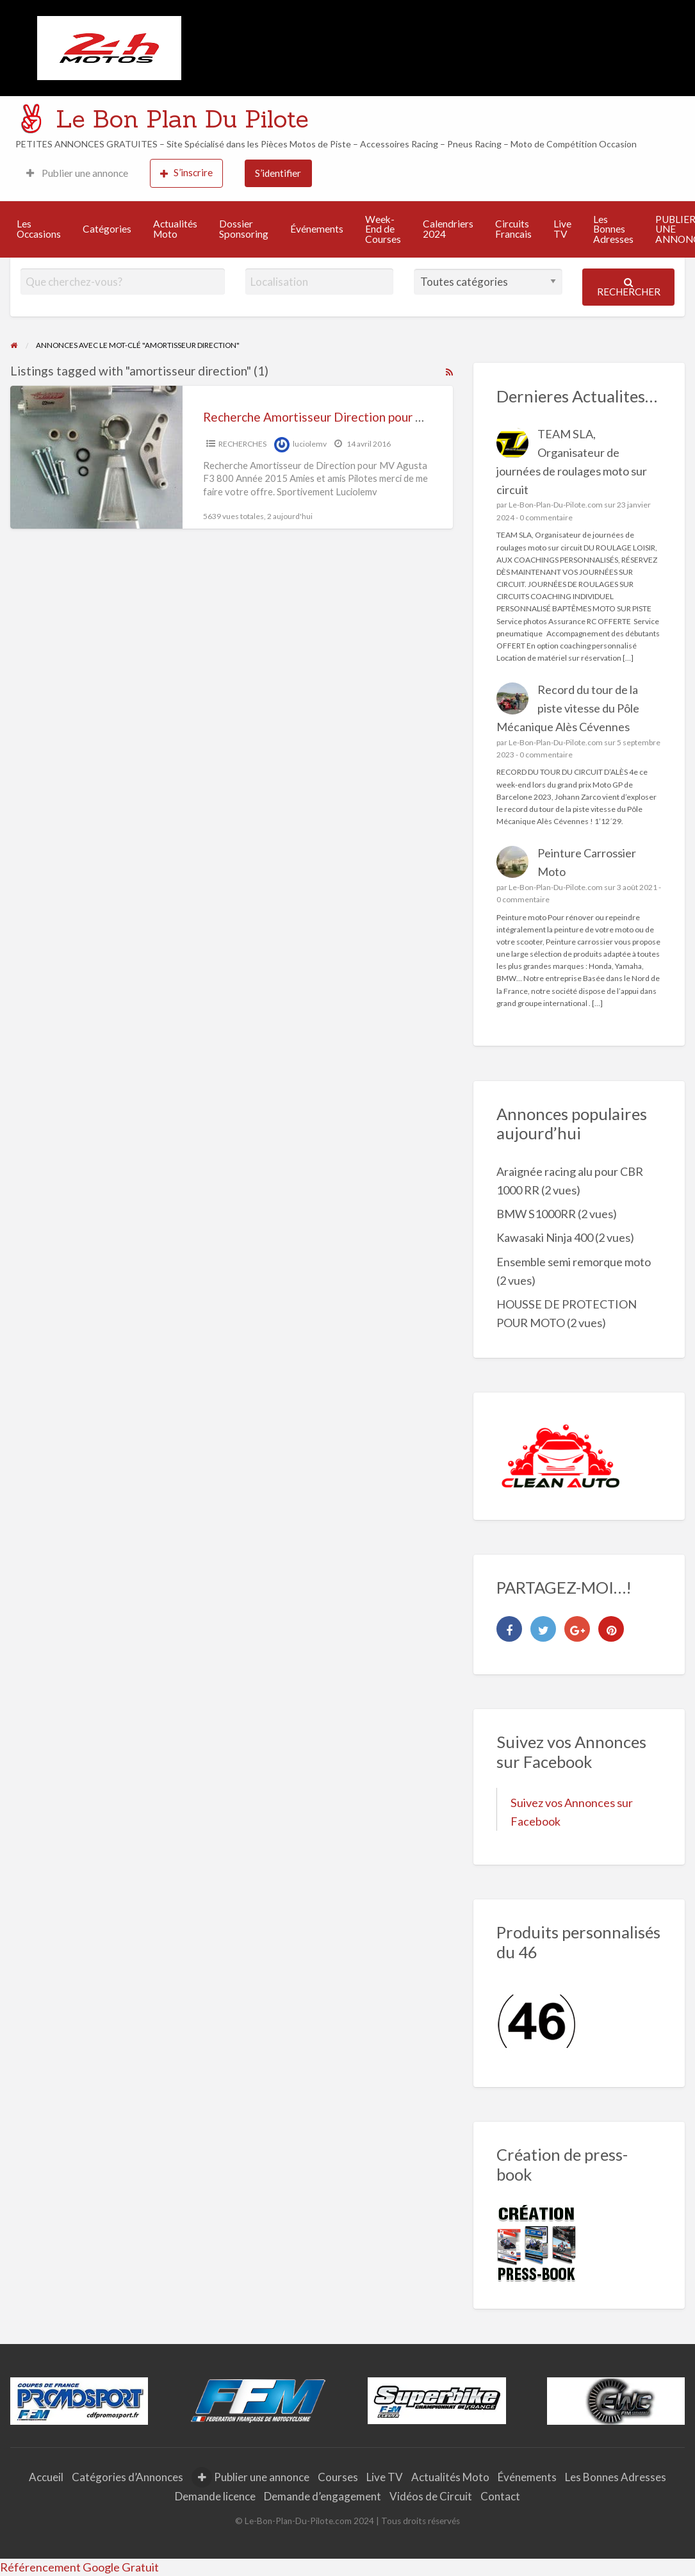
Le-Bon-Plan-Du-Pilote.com (556, 504)
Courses (338, 2477)
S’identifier (278, 173)
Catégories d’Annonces (127, 2477)
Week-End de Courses (383, 229)
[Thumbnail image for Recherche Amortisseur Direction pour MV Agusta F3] (96, 457)
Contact (500, 2496)
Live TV (562, 229)
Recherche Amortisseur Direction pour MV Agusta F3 (348, 416)
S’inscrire (186, 173)
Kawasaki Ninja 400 (544, 1237)
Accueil (46, 2477)
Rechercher (628, 287)
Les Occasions (39, 229)
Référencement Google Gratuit (79, 2567)
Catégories (107, 229)
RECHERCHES (242, 444)
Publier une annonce (77, 173)
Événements (316, 229)
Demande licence (215, 2496)
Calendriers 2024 (448, 229)
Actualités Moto (175, 229)
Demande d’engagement (322, 2496)
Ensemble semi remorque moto (573, 1262)
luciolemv (310, 444)
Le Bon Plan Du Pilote (182, 118)
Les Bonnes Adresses (613, 229)
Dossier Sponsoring (243, 229)
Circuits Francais (513, 229)
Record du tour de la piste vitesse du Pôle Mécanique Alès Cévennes (567, 708)
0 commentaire (546, 517)
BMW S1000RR (536, 1214)
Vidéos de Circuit (430, 2496)
